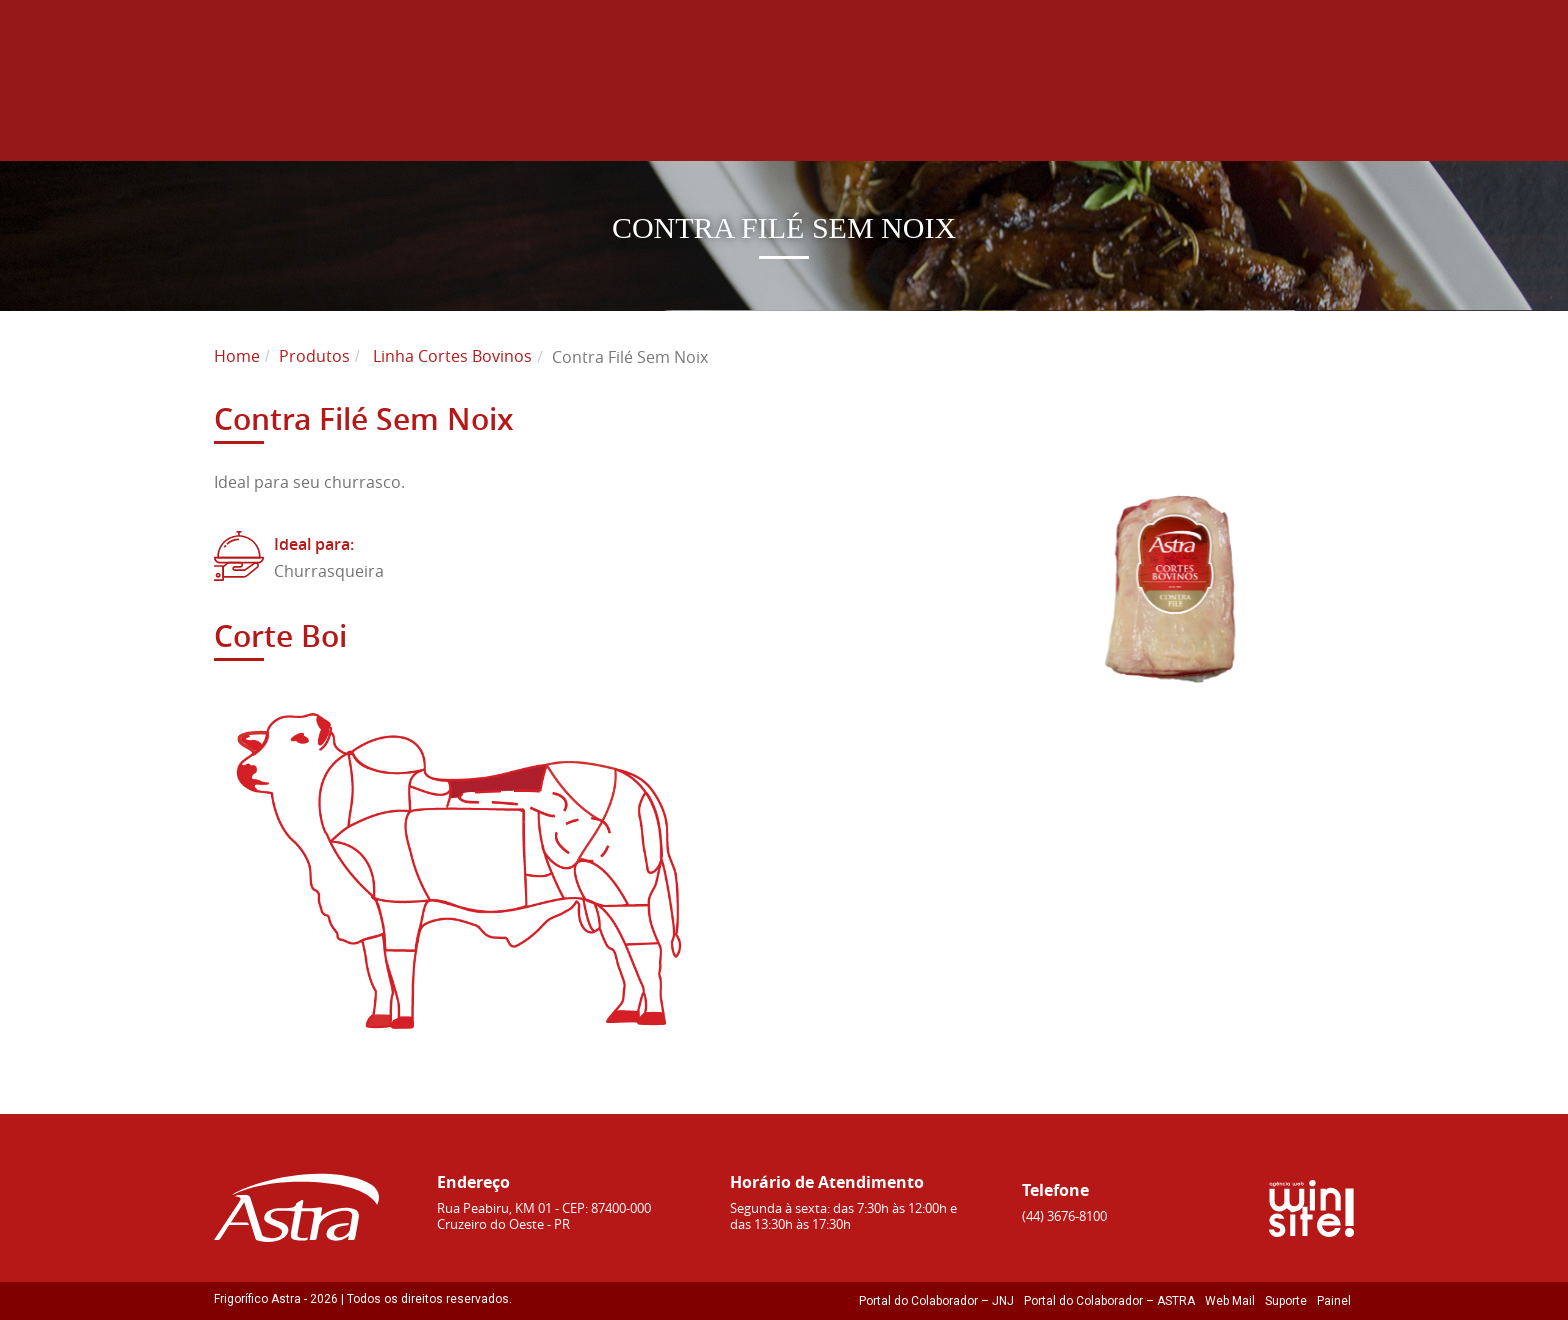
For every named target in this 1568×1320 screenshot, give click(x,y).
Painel (1334, 1301)
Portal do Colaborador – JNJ (936, 1301)
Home (555, 110)
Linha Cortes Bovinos (452, 356)
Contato (1309, 110)
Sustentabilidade (977, 110)
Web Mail (1230, 1301)
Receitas (1195, 110)
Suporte (1286, 1301)
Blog (1104, 110)
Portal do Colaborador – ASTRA (1109, 1301)
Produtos (819, 110)
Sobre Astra (673, 110)
